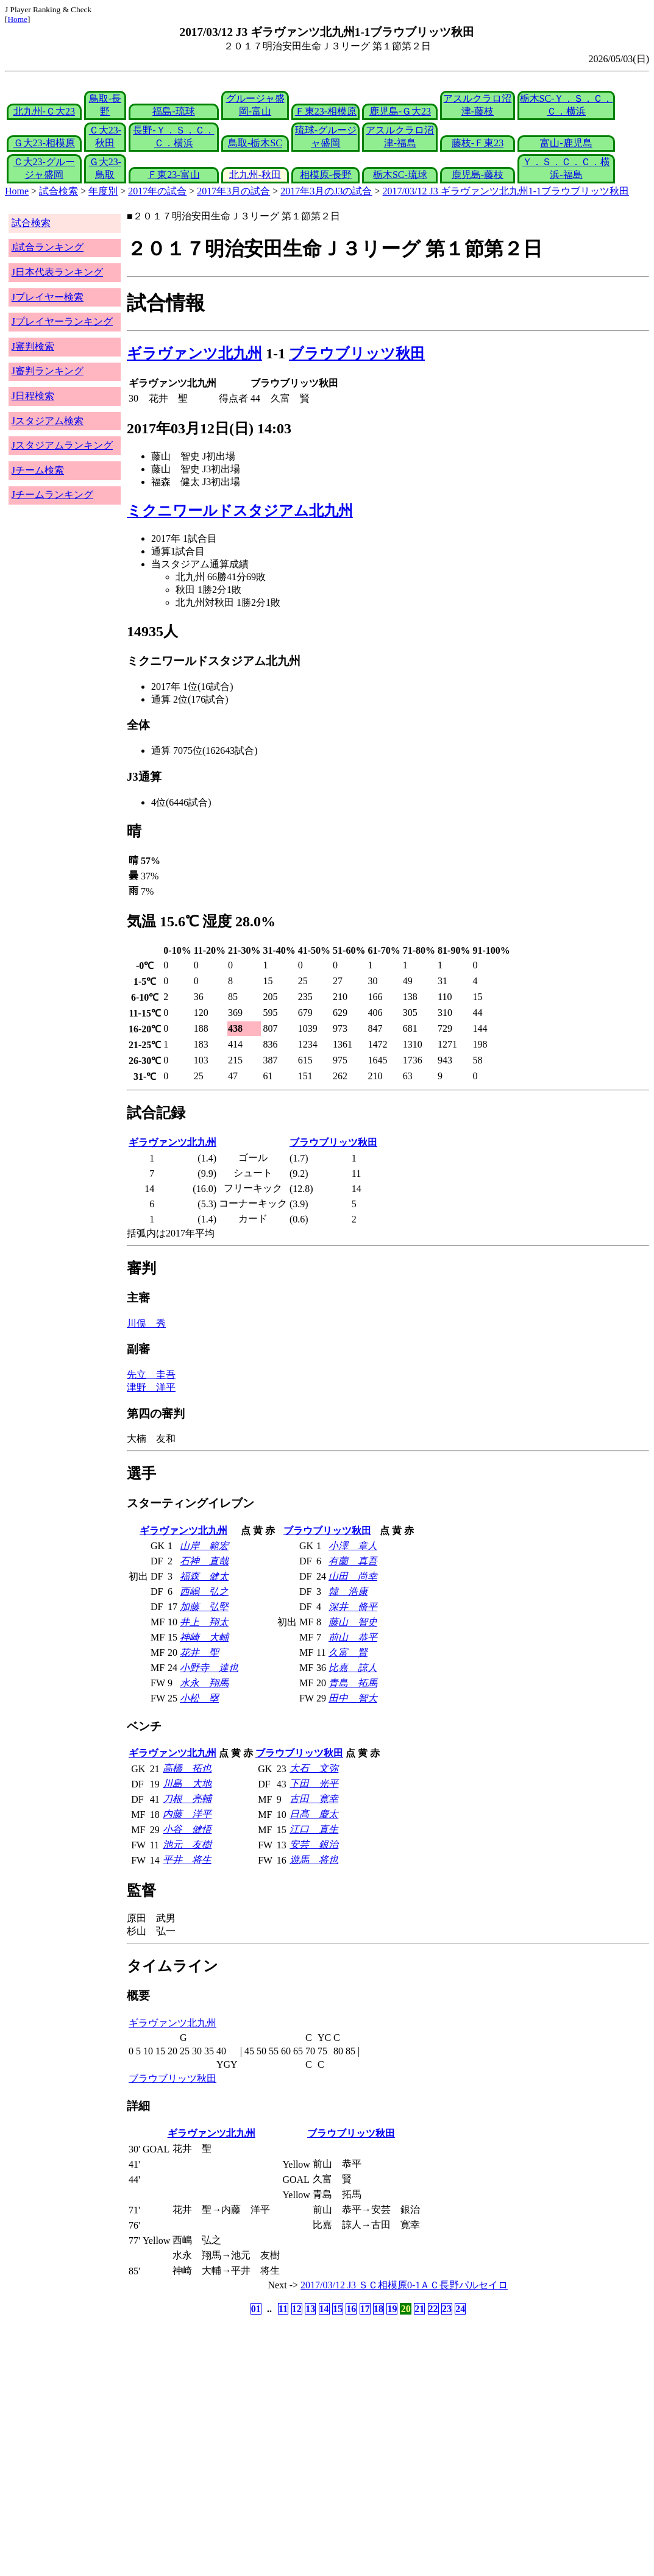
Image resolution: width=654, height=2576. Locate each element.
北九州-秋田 (255, 174)
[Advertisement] (268, 2413)
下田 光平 (314, 1783)
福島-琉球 (173, 111)
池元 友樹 (187, 1844)
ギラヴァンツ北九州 (194, 353)
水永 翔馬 (204, 1683)
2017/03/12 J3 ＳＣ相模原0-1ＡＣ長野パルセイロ (404, 2285)
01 (256, 2309)
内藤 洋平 (187, 1814)
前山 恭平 (353, 1637)
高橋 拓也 (187, 1768)
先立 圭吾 (151, 1374)
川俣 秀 (146, 1323)
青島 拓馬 (353, 1683)
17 (365, 2309)
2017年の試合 (157, 191)
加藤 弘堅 (204, 1607)
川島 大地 (187, 1783)
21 (419, 2309)
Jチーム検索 (38, 470)
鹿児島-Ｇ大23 (400, 111)
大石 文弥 (314, 1768)
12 (297, 2309)
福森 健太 (204, 1576)
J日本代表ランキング (57, 272)
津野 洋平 (151, 1387)
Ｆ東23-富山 (173, 174)
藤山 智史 (353, 1622)
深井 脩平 (353, 1607)
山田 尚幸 (353, 1576)
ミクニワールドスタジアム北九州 (240, 511)
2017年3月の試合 (233, 191)
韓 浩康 (348, 1591)
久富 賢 (348, 1652)
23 (447, 2309)
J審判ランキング (48, 371)
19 (392, 2309)
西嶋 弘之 (204, 1591)
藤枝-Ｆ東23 (477, 143)
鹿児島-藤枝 (477, 174)
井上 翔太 (204, 1622)
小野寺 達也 (209, 1667)
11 (283, 2309)
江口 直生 (314, 1829)
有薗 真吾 (353, 1561)
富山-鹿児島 (566, 143)
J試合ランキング (48, 247)
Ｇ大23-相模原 (44, 143)
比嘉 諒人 (353, 1667)
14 (324, 2309)
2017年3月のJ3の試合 (326, 191)
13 (310, 2309)
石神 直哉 (204, 1561)
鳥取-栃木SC (255, 143)
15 (338, 2309)
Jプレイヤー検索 (48, 297)
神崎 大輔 (204, 1637)
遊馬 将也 (314, 1859)
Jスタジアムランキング (62, 445)
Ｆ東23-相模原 (326, 111)
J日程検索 (33, 396)
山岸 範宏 (204, 1546)
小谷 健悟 (187, 1829)
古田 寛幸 (314, 1799)
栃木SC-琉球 (400, 174)
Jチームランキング (52, 494)
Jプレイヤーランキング (62, 321)
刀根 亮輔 (187, 1799)
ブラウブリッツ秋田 (357, 353)
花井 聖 (199, 1652)
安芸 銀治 (314, 1844)
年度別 (103, 191)
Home (17, 19)
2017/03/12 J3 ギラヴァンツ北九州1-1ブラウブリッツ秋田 (506, 191)
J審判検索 (33, 346)
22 (433, 2309)
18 (378, 2309)
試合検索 (58, 191)
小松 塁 (199, 1698)
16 (351, 2309)
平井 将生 (187, 1859)
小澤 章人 (353, 1546)
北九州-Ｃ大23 (44, 111)
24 (460, 2309)
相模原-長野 (326, 174)
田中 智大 (353, 1698)
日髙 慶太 (314, 1814)
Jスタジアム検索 (48, 421)
